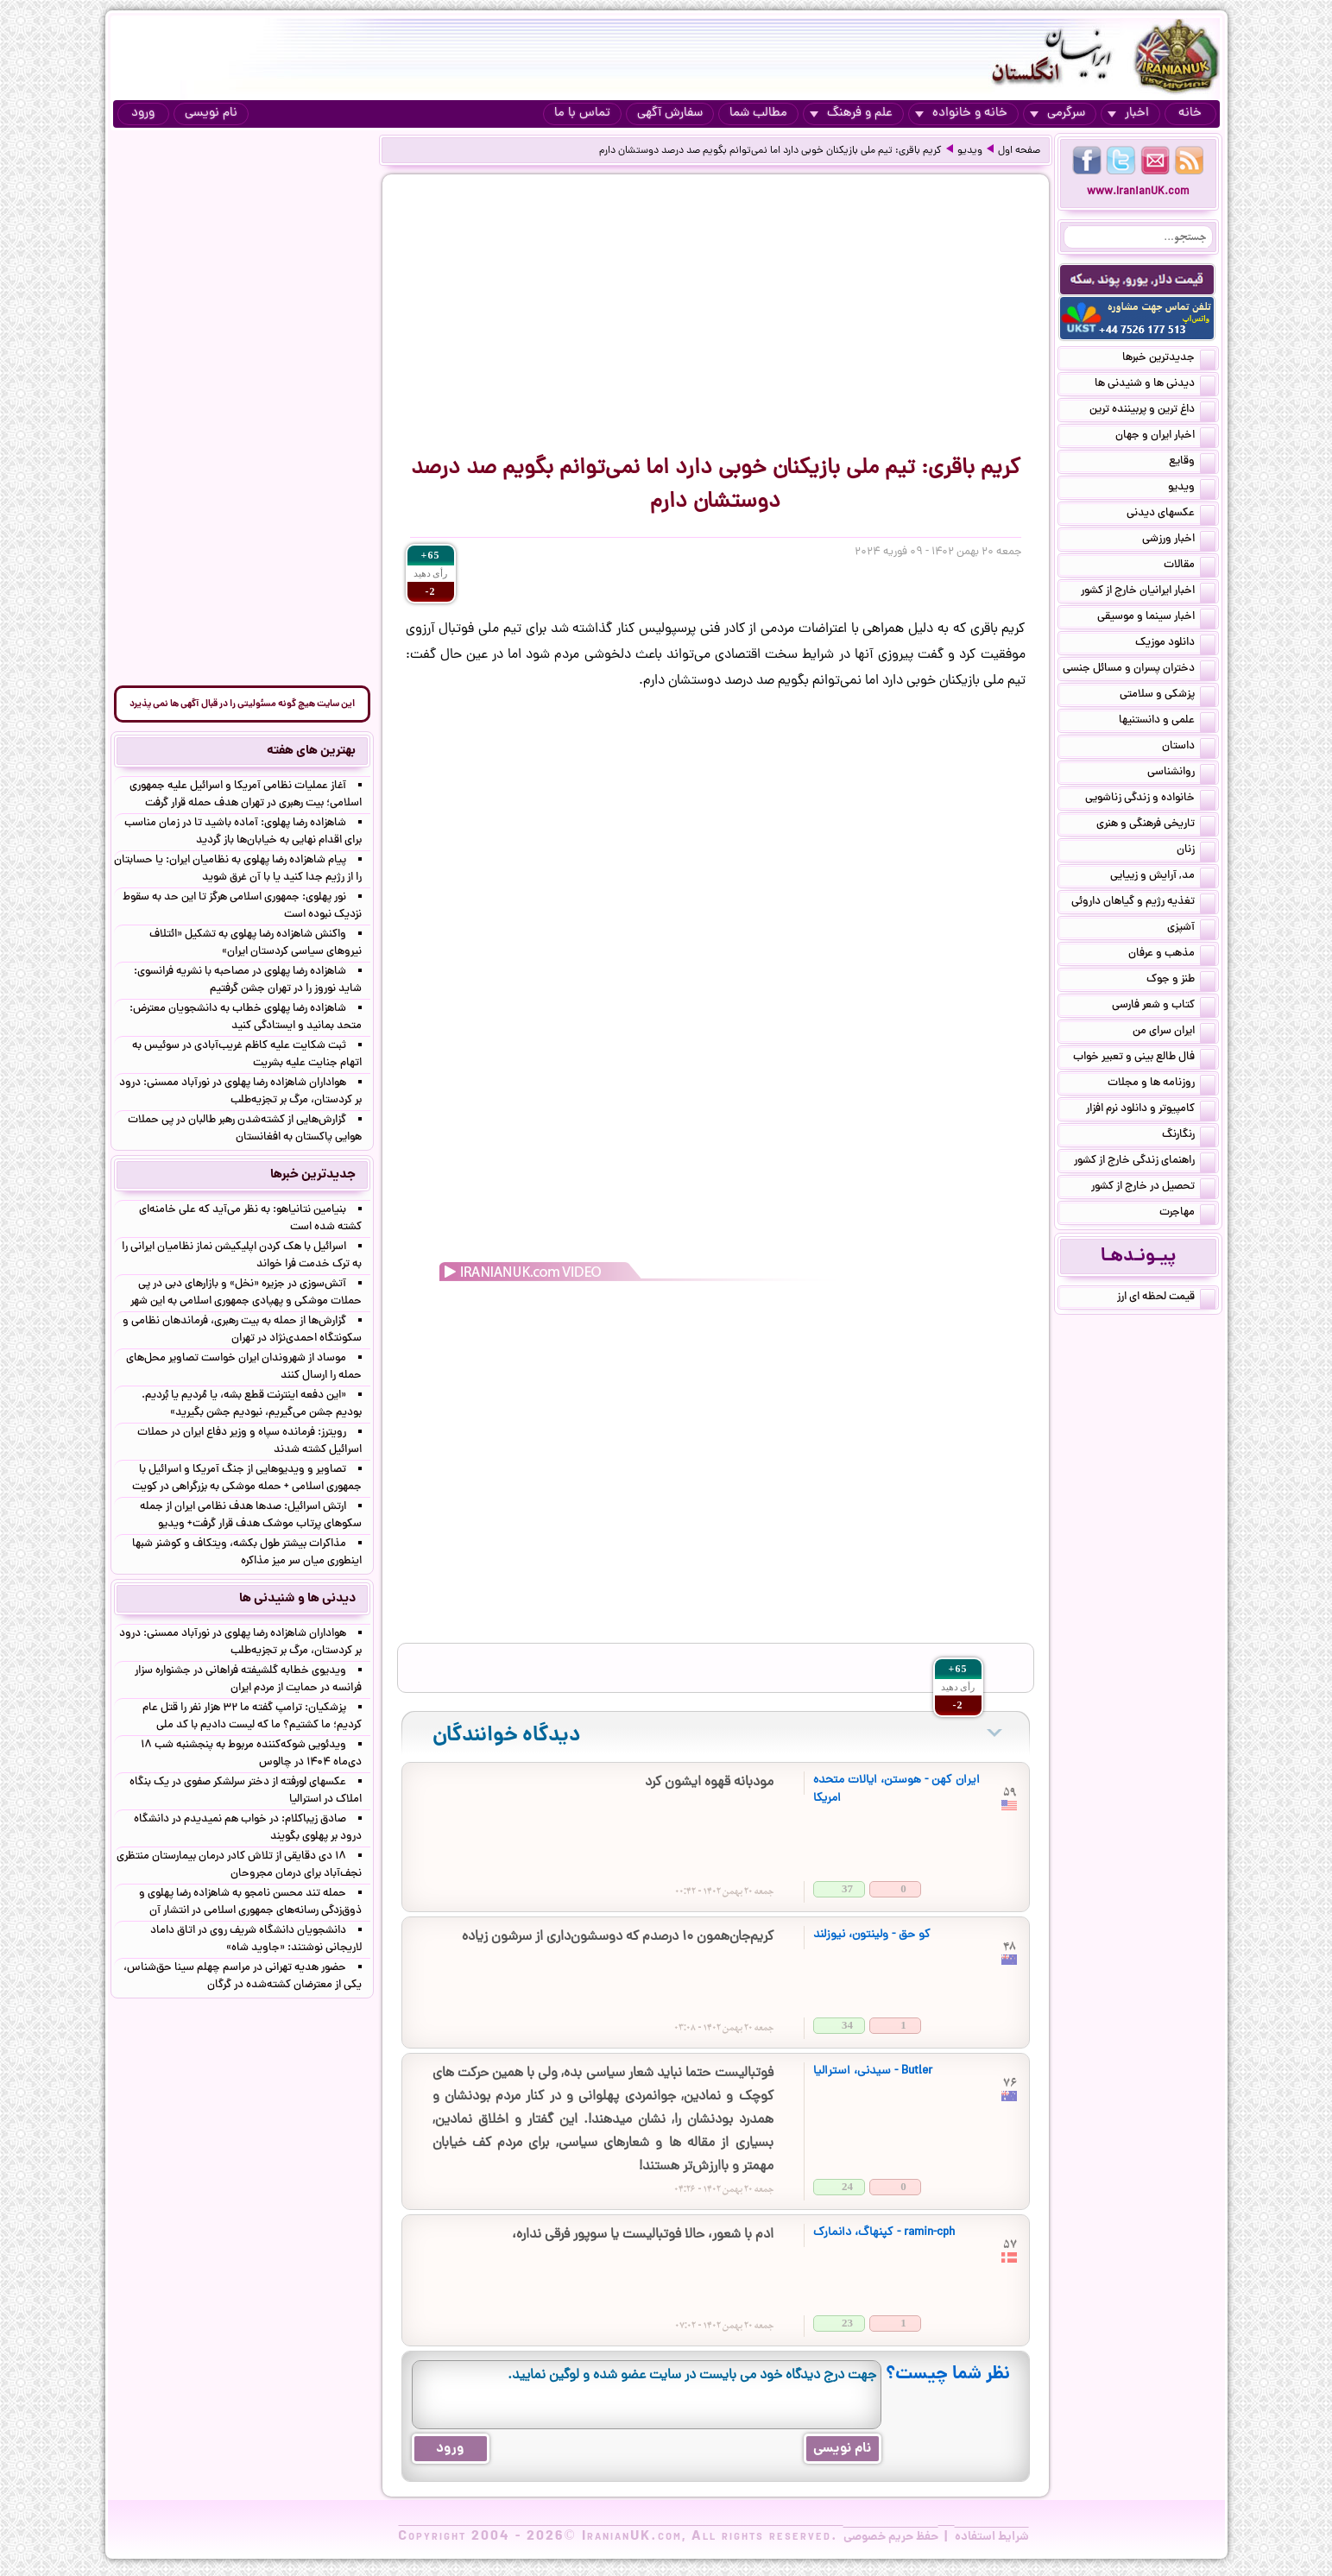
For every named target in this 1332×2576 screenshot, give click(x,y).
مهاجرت (1187, 1213)
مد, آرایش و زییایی (1162, 877)
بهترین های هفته (311, 751)
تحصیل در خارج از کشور (1153, 1187)
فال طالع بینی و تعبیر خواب (1144, 1058)
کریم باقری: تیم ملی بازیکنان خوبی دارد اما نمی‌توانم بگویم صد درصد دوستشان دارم (770, 151)
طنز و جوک (1180, 980)
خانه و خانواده (961, 113)
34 (847, 2024)
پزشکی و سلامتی (1167, 695)
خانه (1190, 113)
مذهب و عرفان (1171, 954)
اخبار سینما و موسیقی (1156, 618)
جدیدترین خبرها (1168, 359)
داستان (1188, 747)
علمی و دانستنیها (1167, 721)
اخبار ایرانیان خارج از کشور (1148, 592)
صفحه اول (1019, 151)
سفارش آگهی (670, 113)
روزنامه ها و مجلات (1161, 1084)
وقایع (1192, 462)
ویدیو (969, 151)
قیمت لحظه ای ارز (1166, 1298)
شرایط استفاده (992, 2537)
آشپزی (1191, 928)
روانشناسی (1181, 773)
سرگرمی (1057, 113)
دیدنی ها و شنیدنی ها (1155, 385)
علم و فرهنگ (851, 113)
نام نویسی (211, 113)
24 (847, 2186)
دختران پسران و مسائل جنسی (1139, 669)
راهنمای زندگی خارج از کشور (1144, 1161)
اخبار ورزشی (1178, 540)
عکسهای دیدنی (1171, 514)
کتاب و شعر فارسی (1163, 1006)
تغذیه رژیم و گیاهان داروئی (1143, 902)
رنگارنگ (1188, 1136)
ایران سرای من (1174, 1032)
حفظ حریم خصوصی (890, 2537)
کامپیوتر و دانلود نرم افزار (1150, 1110)
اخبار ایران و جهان (1165, 436)
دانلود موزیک (1175, 644)
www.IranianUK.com (1138, 192)
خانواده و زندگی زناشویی (1150, 799)
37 (847, 1888)
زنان (1196, 851)
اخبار (1128, 113)
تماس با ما (582, 113)
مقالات (1189, 566)
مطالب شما (758, 113)
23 (847, 2322)
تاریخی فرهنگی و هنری (1155, 825)
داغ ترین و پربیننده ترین (1152, 410)
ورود (143, 113)
